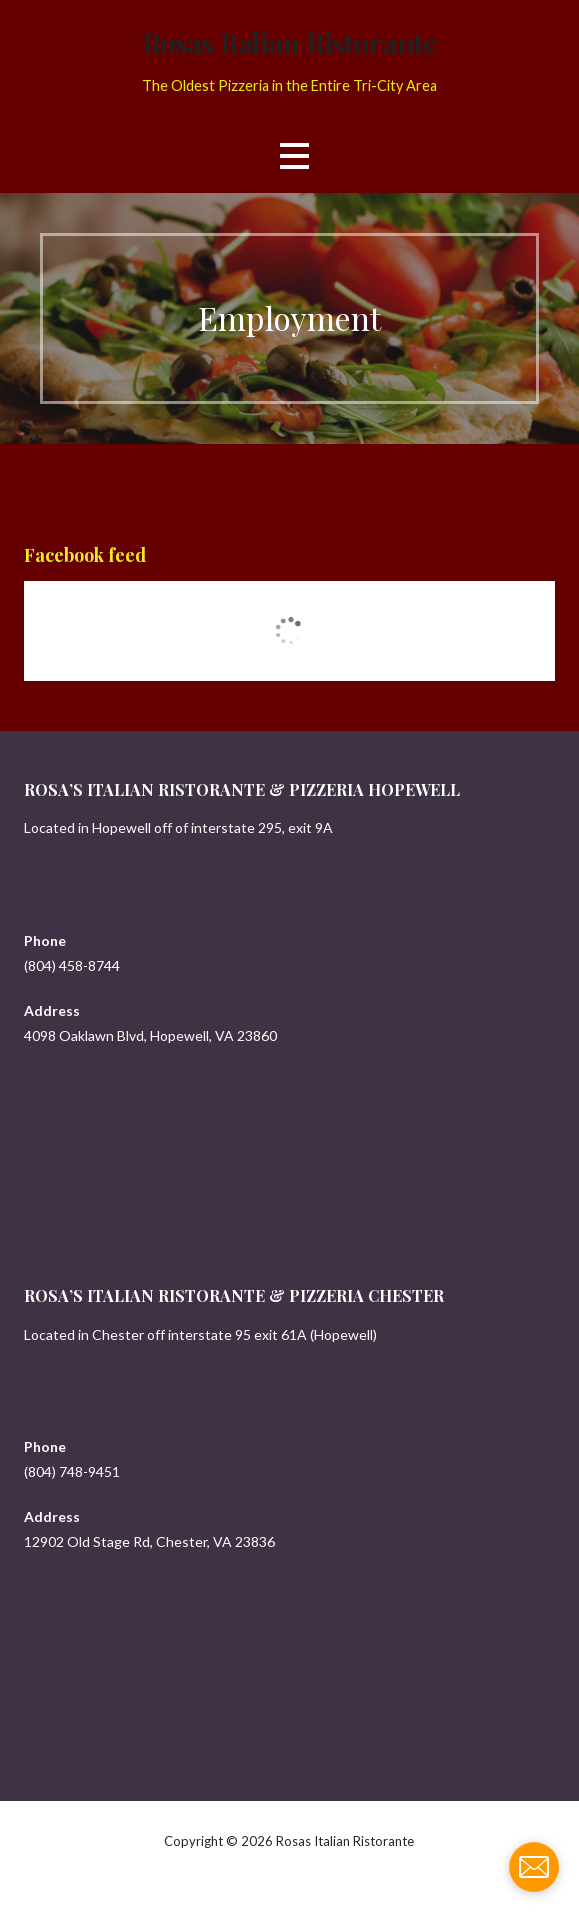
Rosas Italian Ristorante (289, 42)
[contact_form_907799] (534, 1867)
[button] (294, 155)
